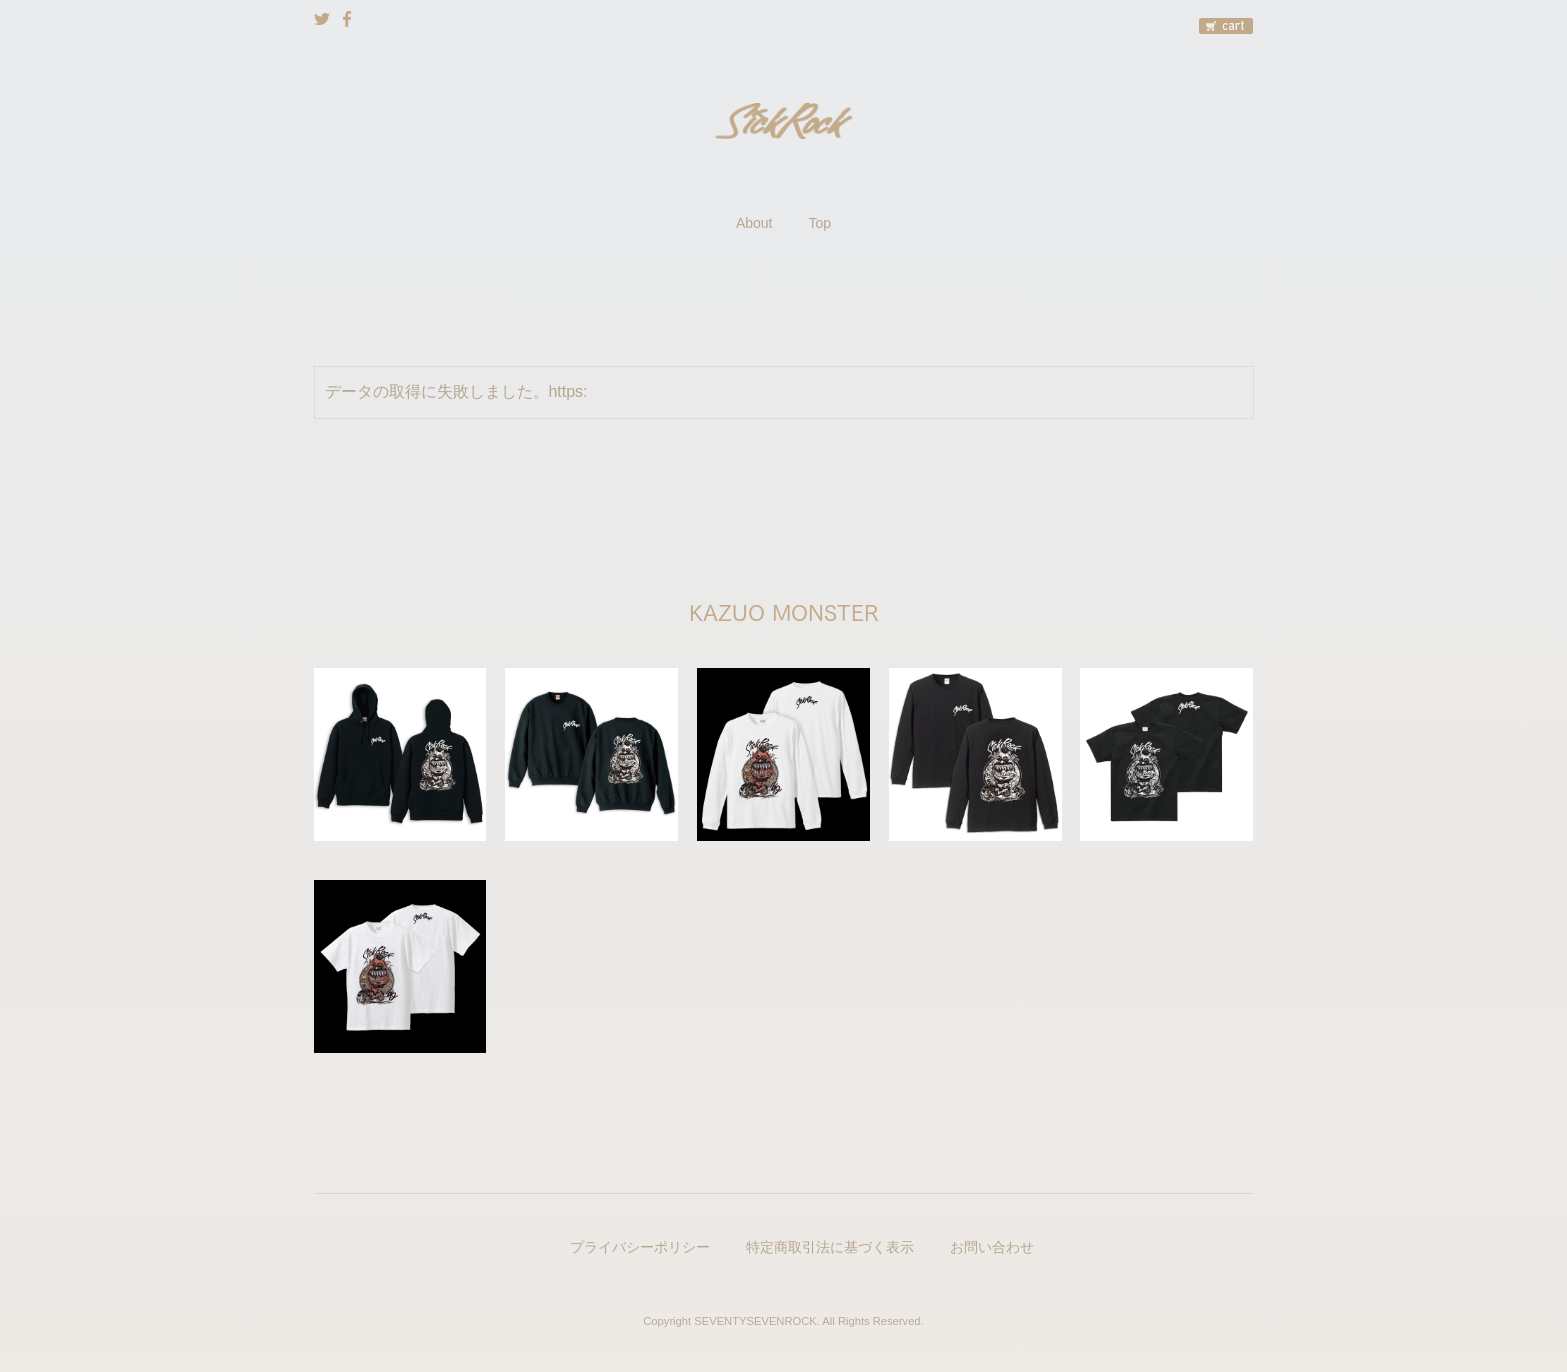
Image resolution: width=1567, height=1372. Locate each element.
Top (820, 223)
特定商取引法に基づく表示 (830, 1247)
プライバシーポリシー (640, 1247)
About (754, 223)
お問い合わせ (992, 1247)
